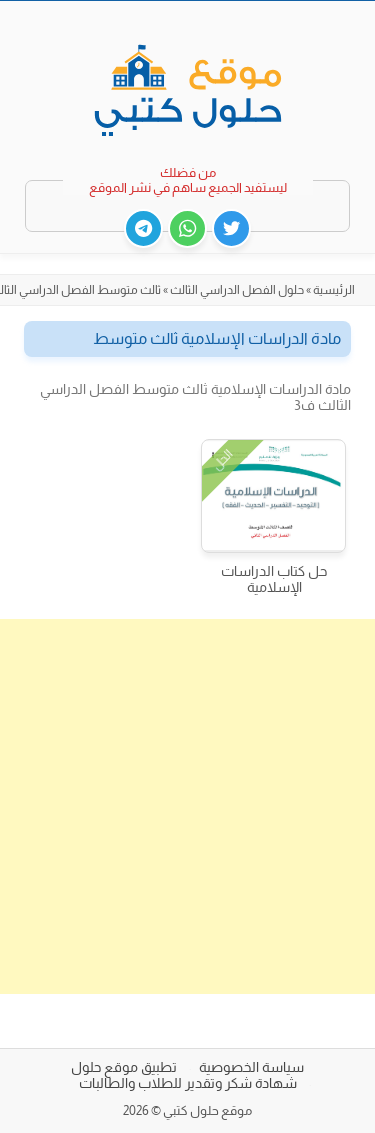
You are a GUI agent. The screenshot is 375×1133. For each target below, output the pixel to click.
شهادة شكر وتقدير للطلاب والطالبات (188, 1083)
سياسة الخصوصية (251, 1067)
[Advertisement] (187, 806)
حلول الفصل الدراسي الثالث (237, 290)
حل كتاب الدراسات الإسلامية (274, 579)
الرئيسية (334, 290)
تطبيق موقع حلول (124, 1067)
